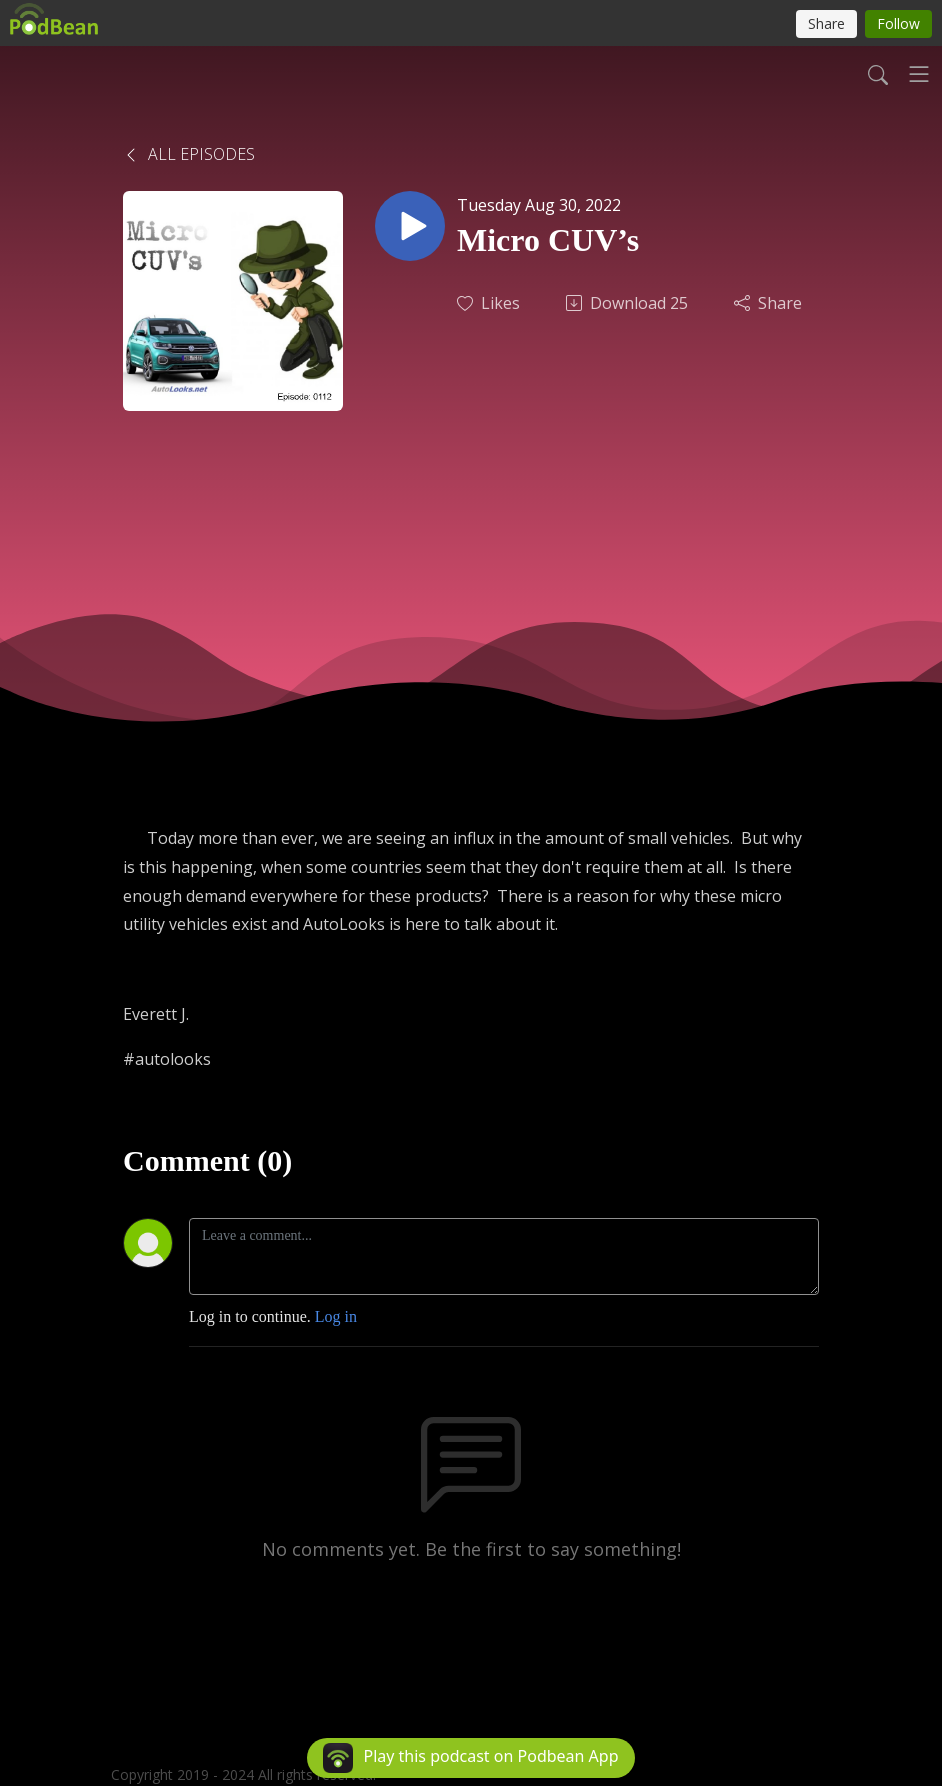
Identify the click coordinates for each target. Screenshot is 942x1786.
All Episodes (189, 154)
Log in (336, 1316)
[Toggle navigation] (919, 74)
